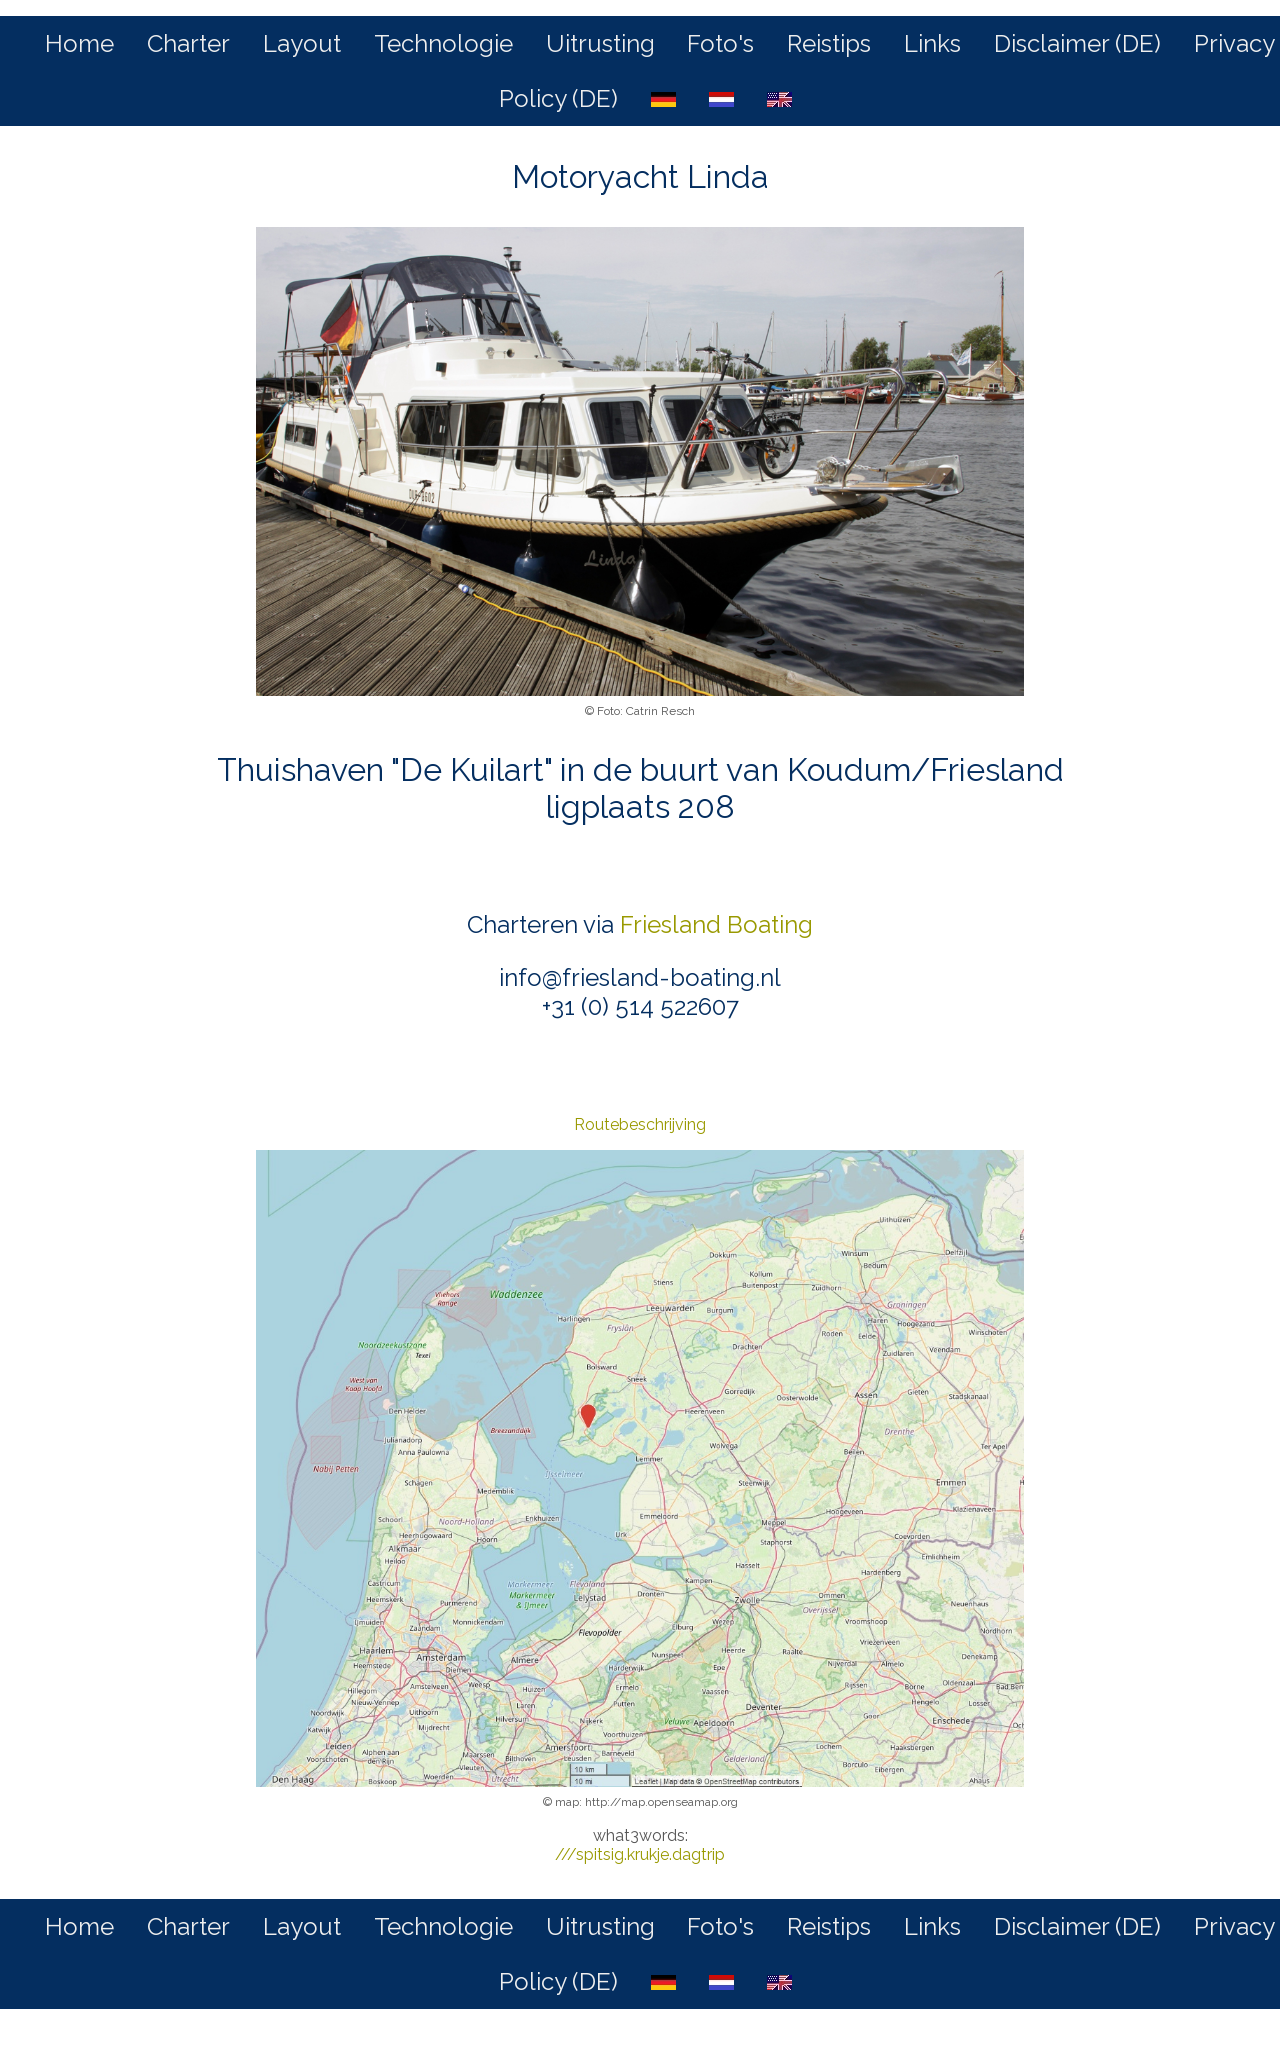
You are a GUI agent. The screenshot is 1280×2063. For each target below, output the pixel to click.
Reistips (829, 43)
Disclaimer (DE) (1077, 43)
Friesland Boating (716, 924)
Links (932, 43)
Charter (188, 43)
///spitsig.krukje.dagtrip (640, 1854)
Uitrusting (600, 43)
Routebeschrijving (640, 1124)
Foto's (720, 43)
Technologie (443, 43)
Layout (302, 43)
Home (79, 43)
